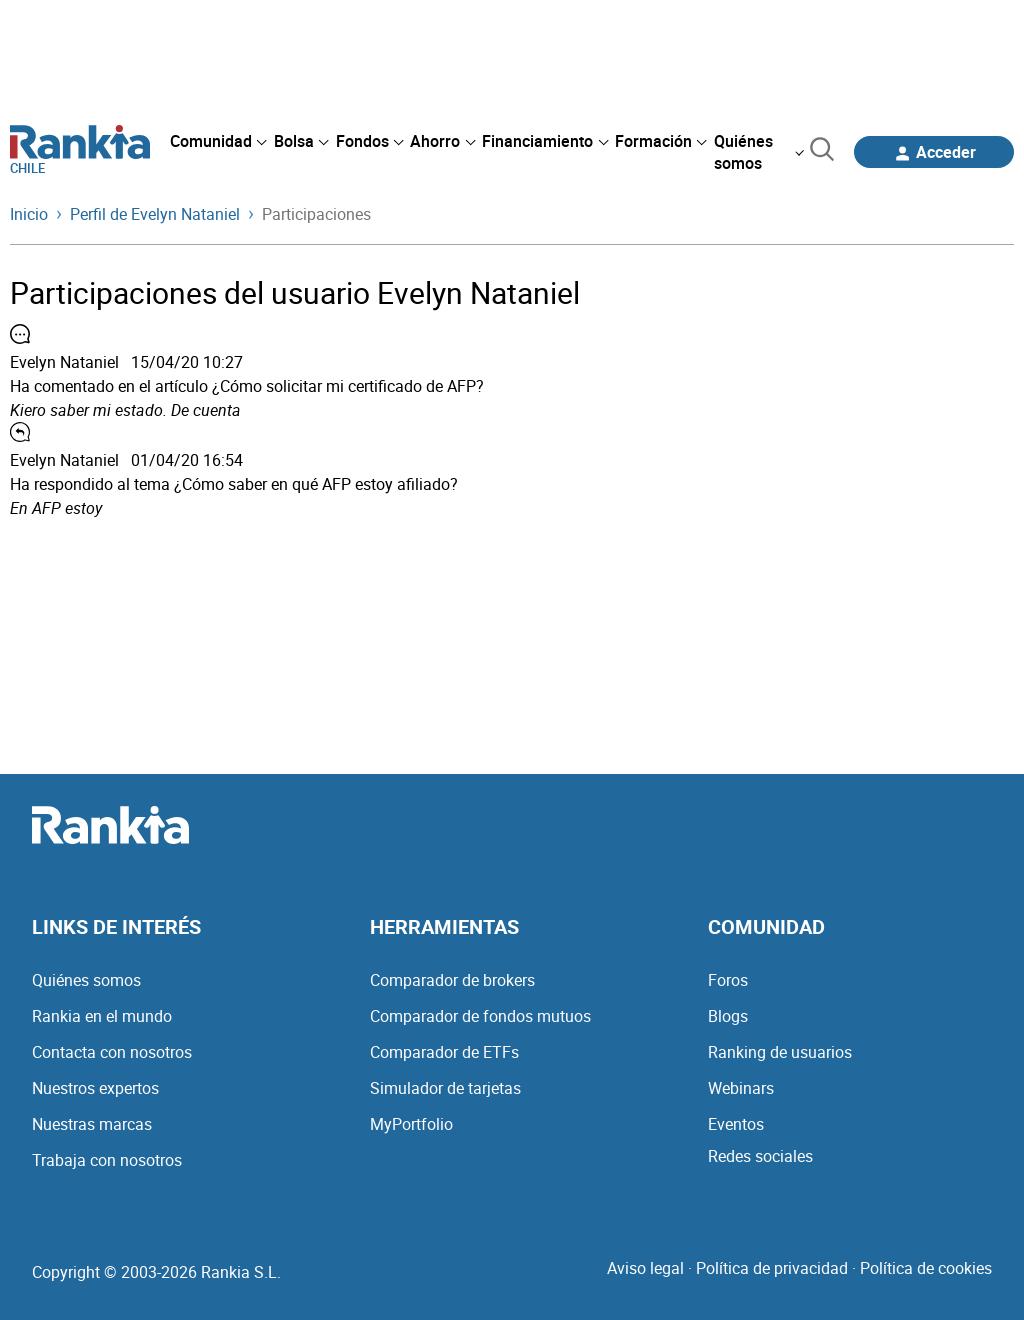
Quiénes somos (86, 980)
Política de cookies (926, 1268)
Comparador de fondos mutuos (480, 1016)
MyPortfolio (411, 1124)
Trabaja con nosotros (107, 1160)
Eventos (736, 1124)
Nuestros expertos (95, 1088)
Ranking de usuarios (780, 1052)
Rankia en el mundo (102, 1016)
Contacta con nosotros (112, 1052)
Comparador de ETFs (444, 1052)
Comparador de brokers (452, 980)
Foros (728, 980)
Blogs (728, 1016)
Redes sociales (760, 1156)
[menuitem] (218, 141)
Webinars (741, 1088)
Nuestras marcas (92, 1124)
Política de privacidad (772, 1268)
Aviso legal (645, 1268)
